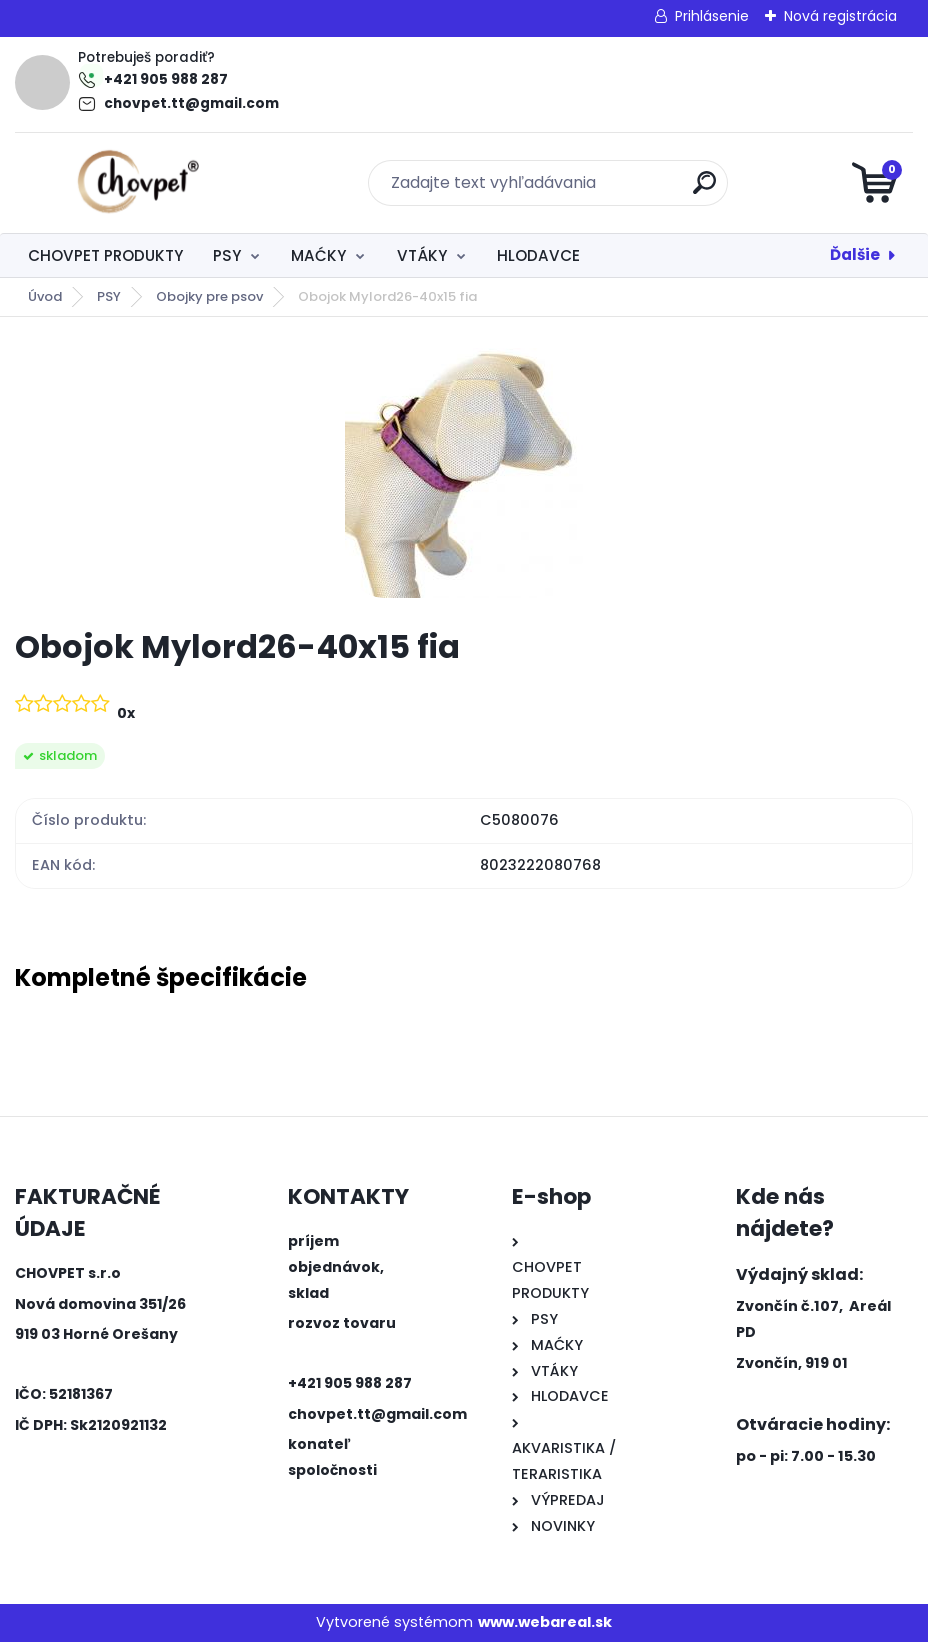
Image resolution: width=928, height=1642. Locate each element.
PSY (227, 255)
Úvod (45, 296)
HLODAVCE (538, 255)
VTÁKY (422, 255)
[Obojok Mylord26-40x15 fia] (464, 473)
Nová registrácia (840, 16)
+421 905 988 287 (166, 79)
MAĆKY (318, 255)
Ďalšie (855, 254)
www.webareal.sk (545, 1622)
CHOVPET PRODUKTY (105, 255)
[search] (704, 190)
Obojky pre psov (209, 296)
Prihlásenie (712, 16)
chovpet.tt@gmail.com (191, 103)
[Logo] (137, 183)
